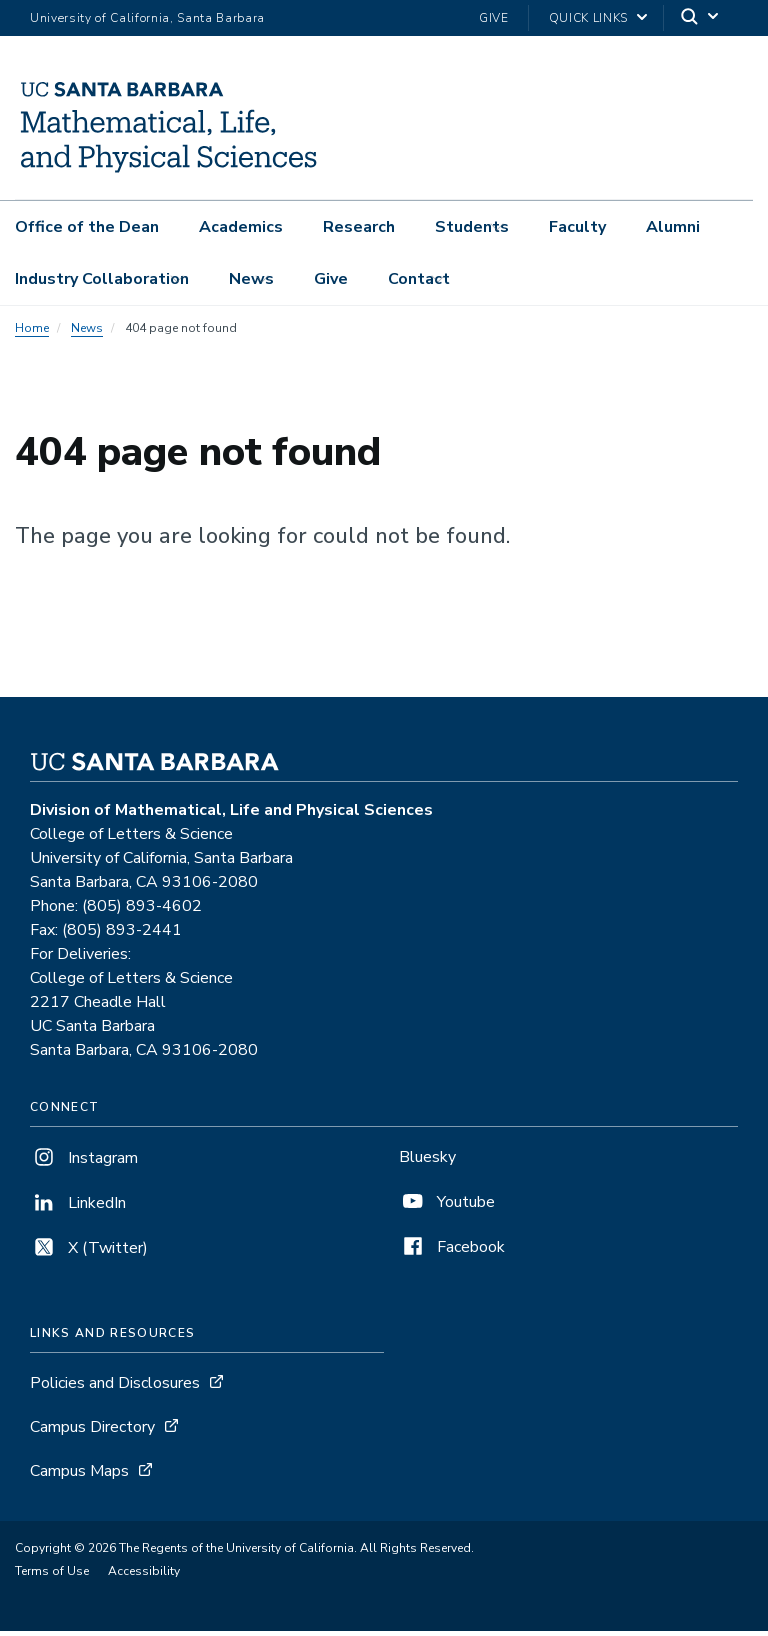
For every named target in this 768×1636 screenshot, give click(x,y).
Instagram (84, 1163)
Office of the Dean (87, 227)
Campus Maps (79, 1476)
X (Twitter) (89, 1253)
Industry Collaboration (102, 279)
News (251, 279)
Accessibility (144, 1576)
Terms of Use (52, 1576)
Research (359, 227)
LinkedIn (78, 1208)
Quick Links (588, 18)
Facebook (452, 1252)
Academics (241, 227)
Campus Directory (92, 1432)
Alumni (673, 227)
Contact (419, 279)
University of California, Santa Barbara (147, 18)
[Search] (701, 18)
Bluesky (427, 1162)
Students (472, 227)
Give (494, 18)
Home (32, 333)
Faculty (577, 227)
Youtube (447, 1207)
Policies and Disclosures (115, 1388)
